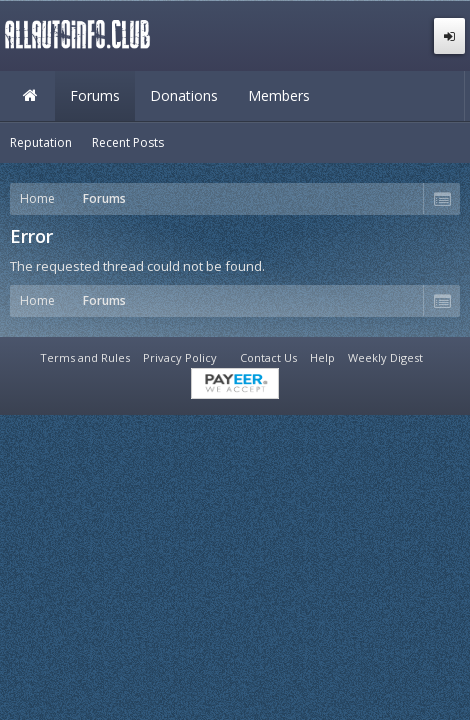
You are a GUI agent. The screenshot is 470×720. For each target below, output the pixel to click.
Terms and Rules (85, 357)
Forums (95, 95)
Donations (184, 95)
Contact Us (268, 357)
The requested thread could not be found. (137, 266)
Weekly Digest (385, 357)
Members (279, 95)
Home (30, 96)
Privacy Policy (180, 357)
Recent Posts (128, 142)
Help (322, 357)
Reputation (41, 142)
